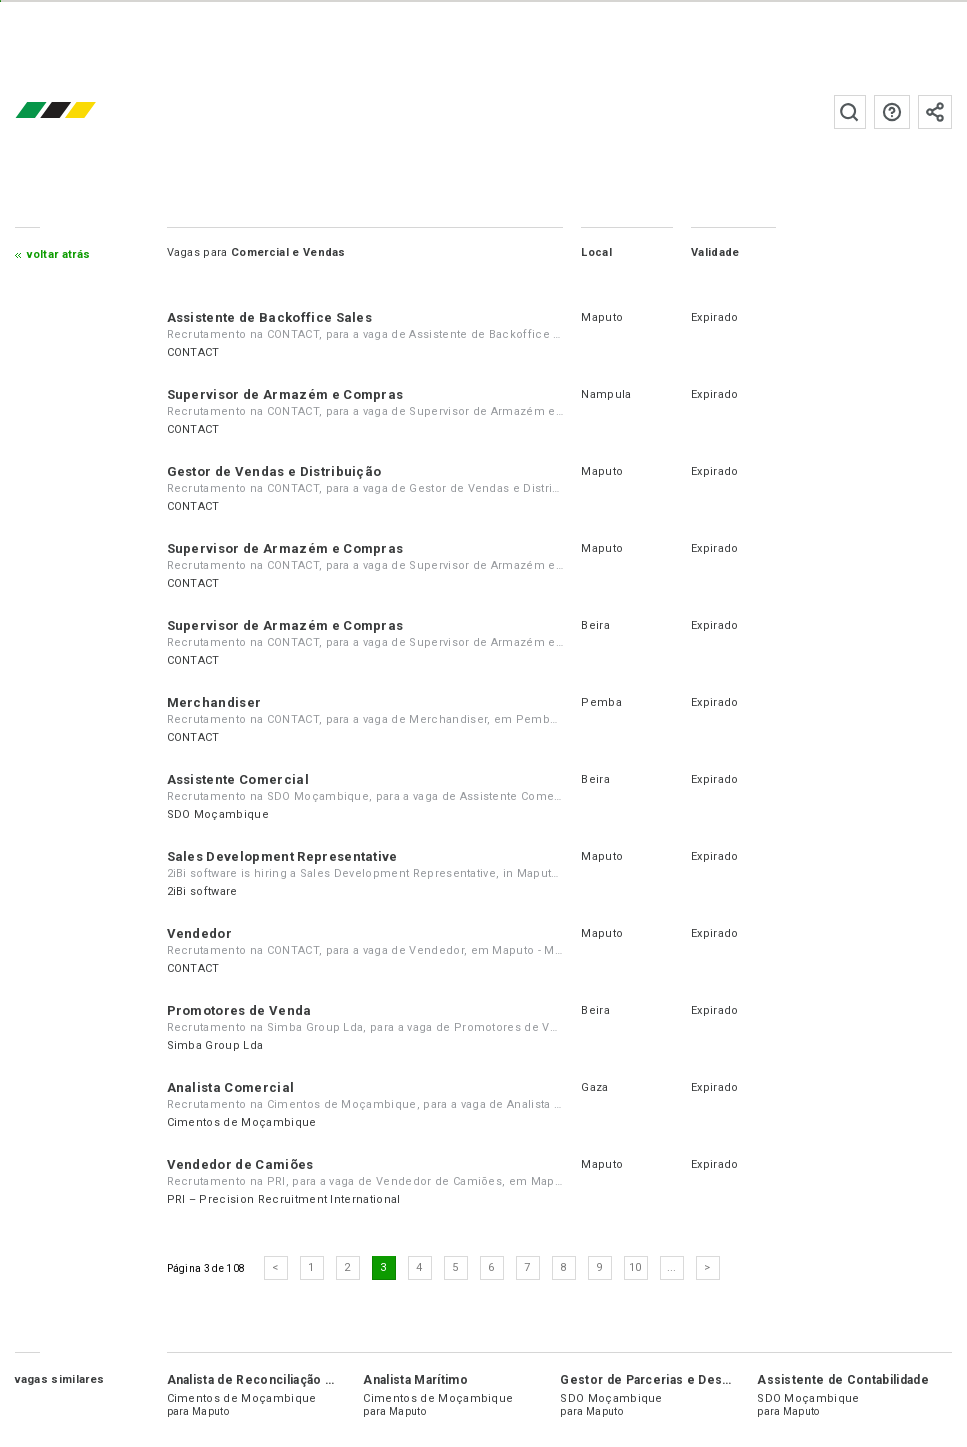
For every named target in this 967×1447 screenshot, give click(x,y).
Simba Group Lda (215, 1045)
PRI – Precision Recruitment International (284, 1199)
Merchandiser (214, 702)
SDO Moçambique (218, 814)
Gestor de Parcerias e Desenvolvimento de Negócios (724, 1380)
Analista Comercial (231, 1087)
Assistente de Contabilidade (843, 1380)
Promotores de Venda (239, 1010)
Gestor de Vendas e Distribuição (274, 471)
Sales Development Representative (282, 856)
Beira (595, 625)
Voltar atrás (59, 254)
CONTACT (193, 352)
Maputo (602, 317)
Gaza (594, 1087)
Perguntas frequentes (892, 112)
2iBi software (202, 891)
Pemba (601, 702)
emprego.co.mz (85, 111)
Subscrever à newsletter (935, 112)
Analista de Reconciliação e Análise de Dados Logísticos (338, 1380)
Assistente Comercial (238, 779)
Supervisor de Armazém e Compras (285, 394)
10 (635, 1267)
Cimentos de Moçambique (242, 1122)
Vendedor (200, 933)
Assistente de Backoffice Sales (270, 317)
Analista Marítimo (415, 1380)
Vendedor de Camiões (240, 1164)
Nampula (606, 394)
